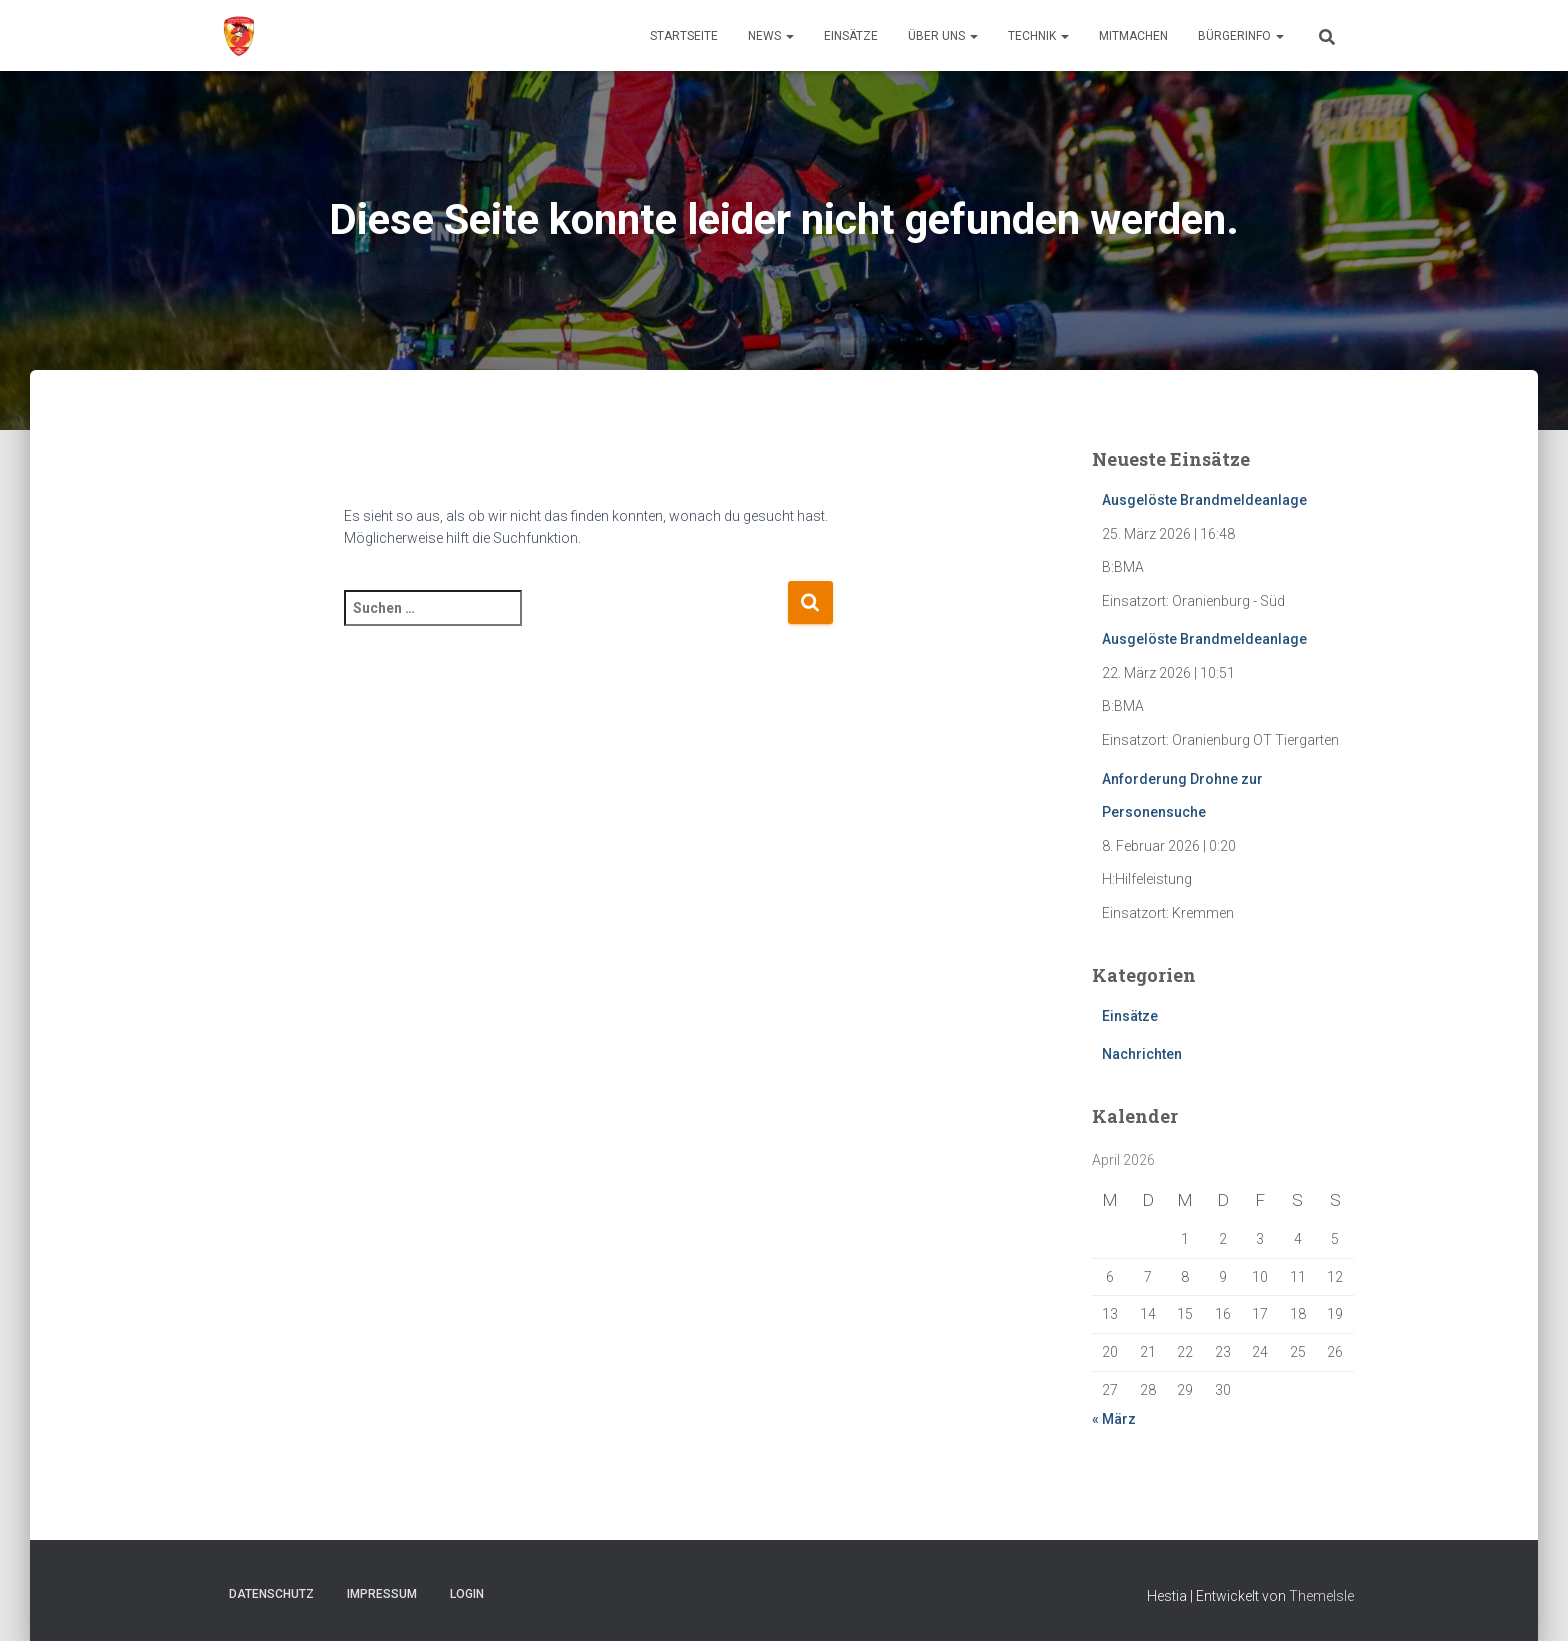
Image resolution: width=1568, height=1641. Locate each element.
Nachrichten (1142, 1054)
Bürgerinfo (1241, 36)
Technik (1038, 36)
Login (467, 1594)
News (771, 36)
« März (1114, 1419)
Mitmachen (1133, 36)
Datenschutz (271, 1594)
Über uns (943, 36)
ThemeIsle (1321, 1596)
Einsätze (851, 36)
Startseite (684, 36)
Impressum (382, 1594)
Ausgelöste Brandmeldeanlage (1204, 500)
